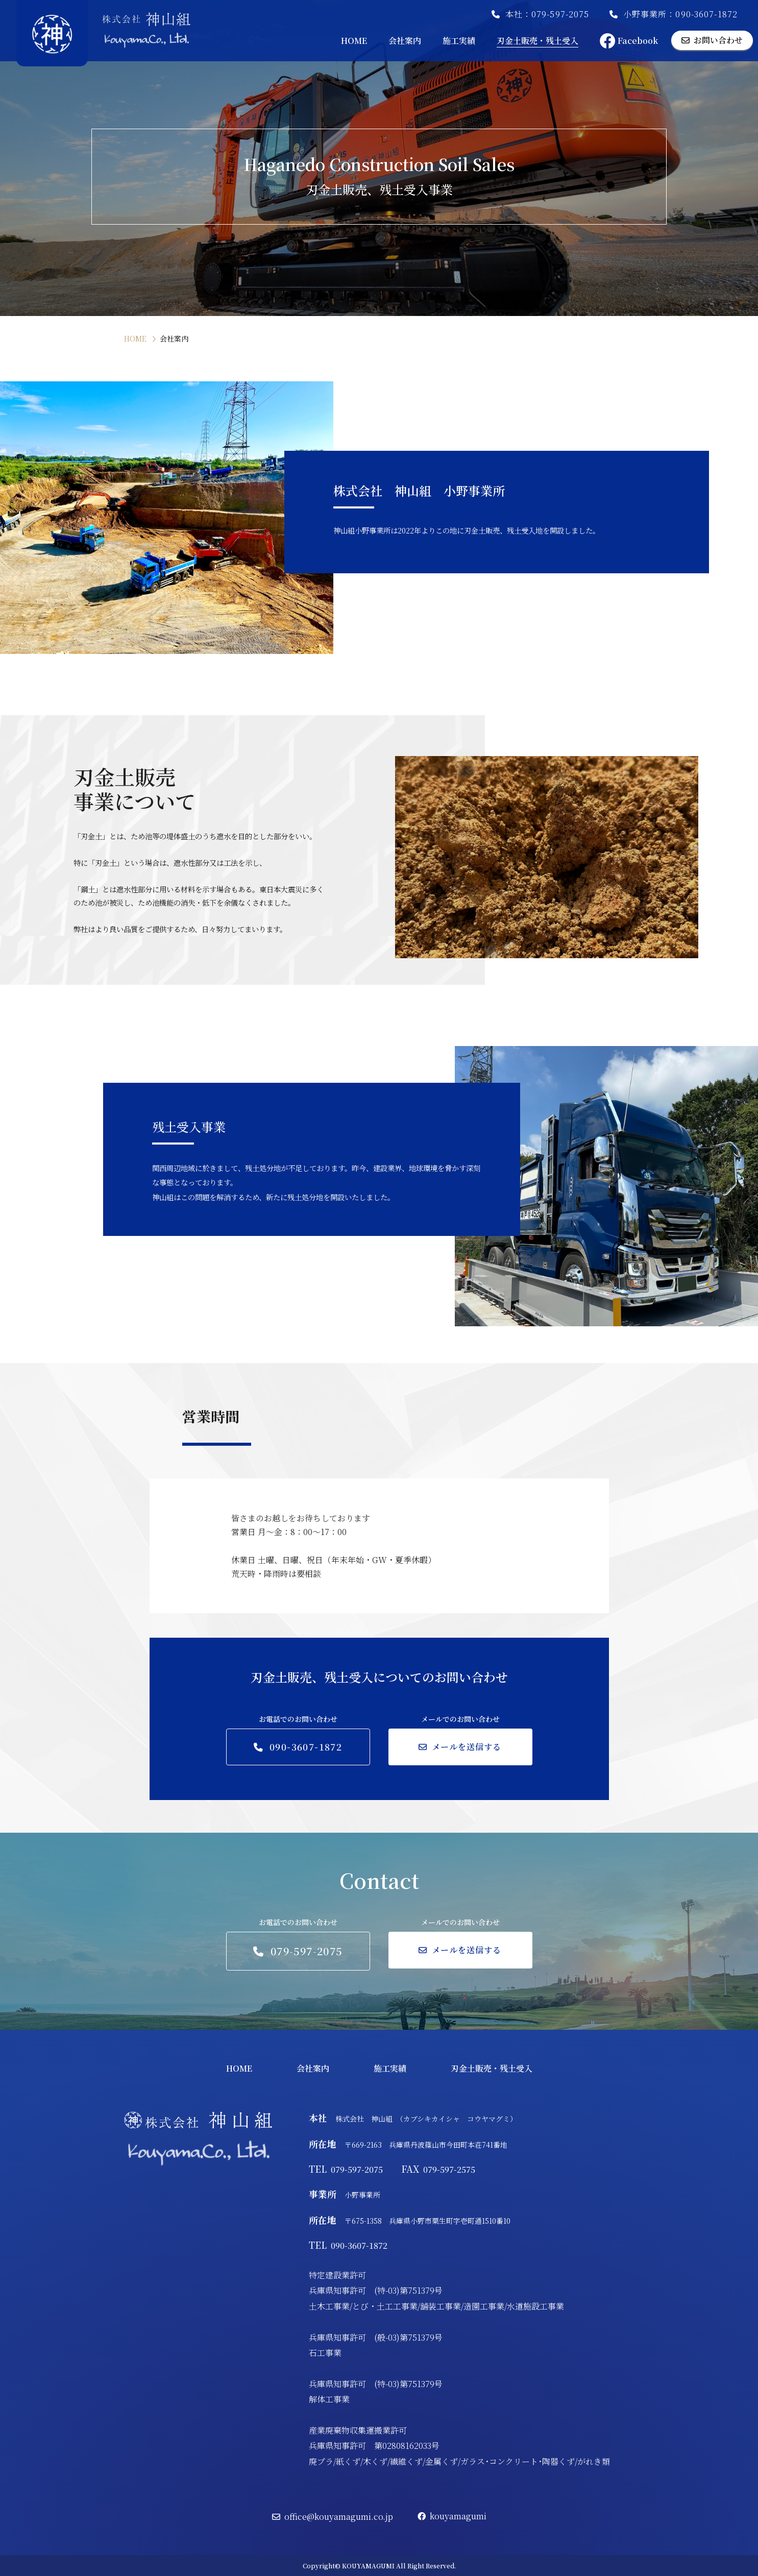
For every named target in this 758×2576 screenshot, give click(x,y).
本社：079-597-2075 (540, 14)
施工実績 (459, 40)
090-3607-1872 (348, 2245)
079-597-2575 (438, 2169)
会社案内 (404, 40)
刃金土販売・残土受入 (537, 40)
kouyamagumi (452, 2516)
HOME (354, 40)
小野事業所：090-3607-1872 (673, 14)
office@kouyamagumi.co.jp (332, 2516)
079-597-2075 (347, 2169)
